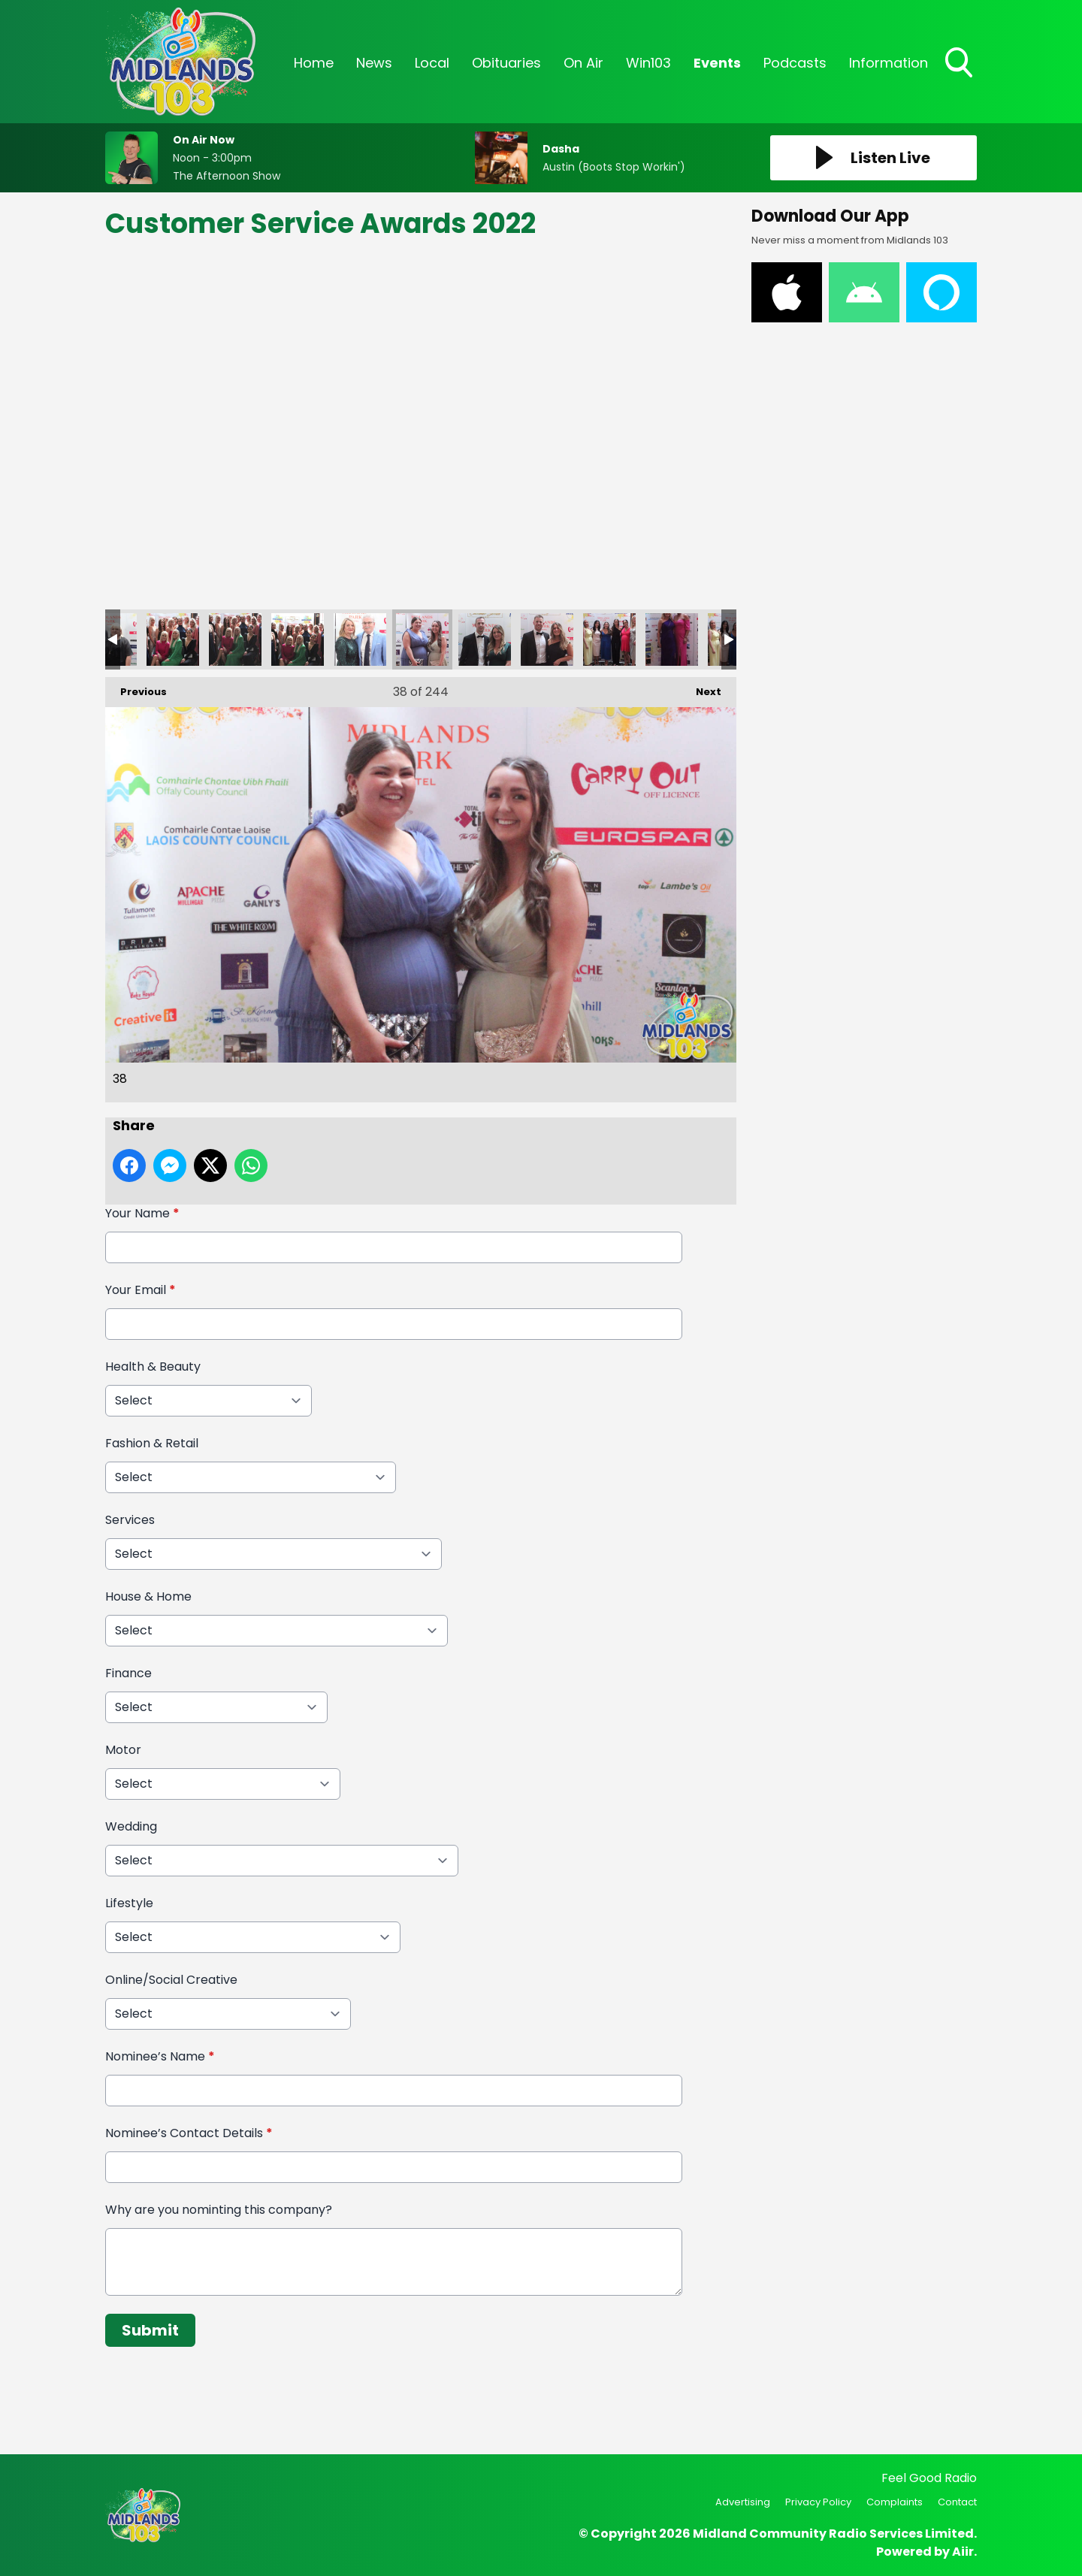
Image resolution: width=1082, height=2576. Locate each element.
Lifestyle (129, 1903)
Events (717, 62)
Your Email (140, 1290)
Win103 (648, 62)
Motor (123, 1749)
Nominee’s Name (160, 2056)
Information (888, 62)
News (374, 62)
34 (173, 639)
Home (314, 62)
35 (235, 639)
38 (422, 639)
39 (484, 639)
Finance (128, 1673)
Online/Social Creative (171, 1979)
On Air (583, 62)
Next (701, 688)
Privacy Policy (818, 2502)
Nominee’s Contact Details (189, 2133)
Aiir (963, 2551)
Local (432, 62)
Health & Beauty (153, 1366)
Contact (957, 2502)
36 (297, 639)
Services (130, 1519)
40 (547, 639)
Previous (136, 688)
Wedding (131, 1826)
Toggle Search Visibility (960, 63)
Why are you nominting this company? (218, 2209)
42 (671, 639)
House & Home (148, 1596)
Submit (150, 2330)
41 (609, 639)
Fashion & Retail (151, 1443)
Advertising (742, 2502)
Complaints (894, 2502)
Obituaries (506, 62)
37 (360, 639)
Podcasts (795, 62)
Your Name (142, 1213)
